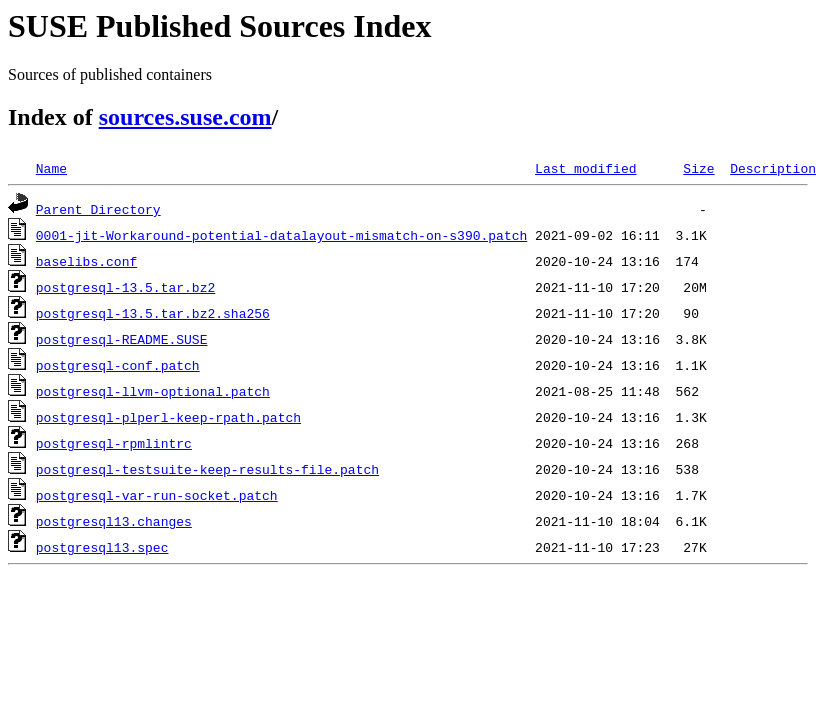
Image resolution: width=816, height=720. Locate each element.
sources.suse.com (185, 117)
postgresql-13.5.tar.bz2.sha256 (153, 313)
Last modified (585, 168)
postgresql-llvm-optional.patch (153, 391)
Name (51, 168)
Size (698, 168)
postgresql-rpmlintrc (114, 443)
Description (773, 168)
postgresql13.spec (102, 547)
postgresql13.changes (114, 521)
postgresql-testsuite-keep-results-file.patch (207, 469)
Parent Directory (98, 209)
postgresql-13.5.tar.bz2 (125, 287)
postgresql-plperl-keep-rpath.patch (168, 417)
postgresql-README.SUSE (122, 339)
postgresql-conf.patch (118, 365)
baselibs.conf (86, 261)
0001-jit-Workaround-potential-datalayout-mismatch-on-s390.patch (281, 235)
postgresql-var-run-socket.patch (157, 495)
